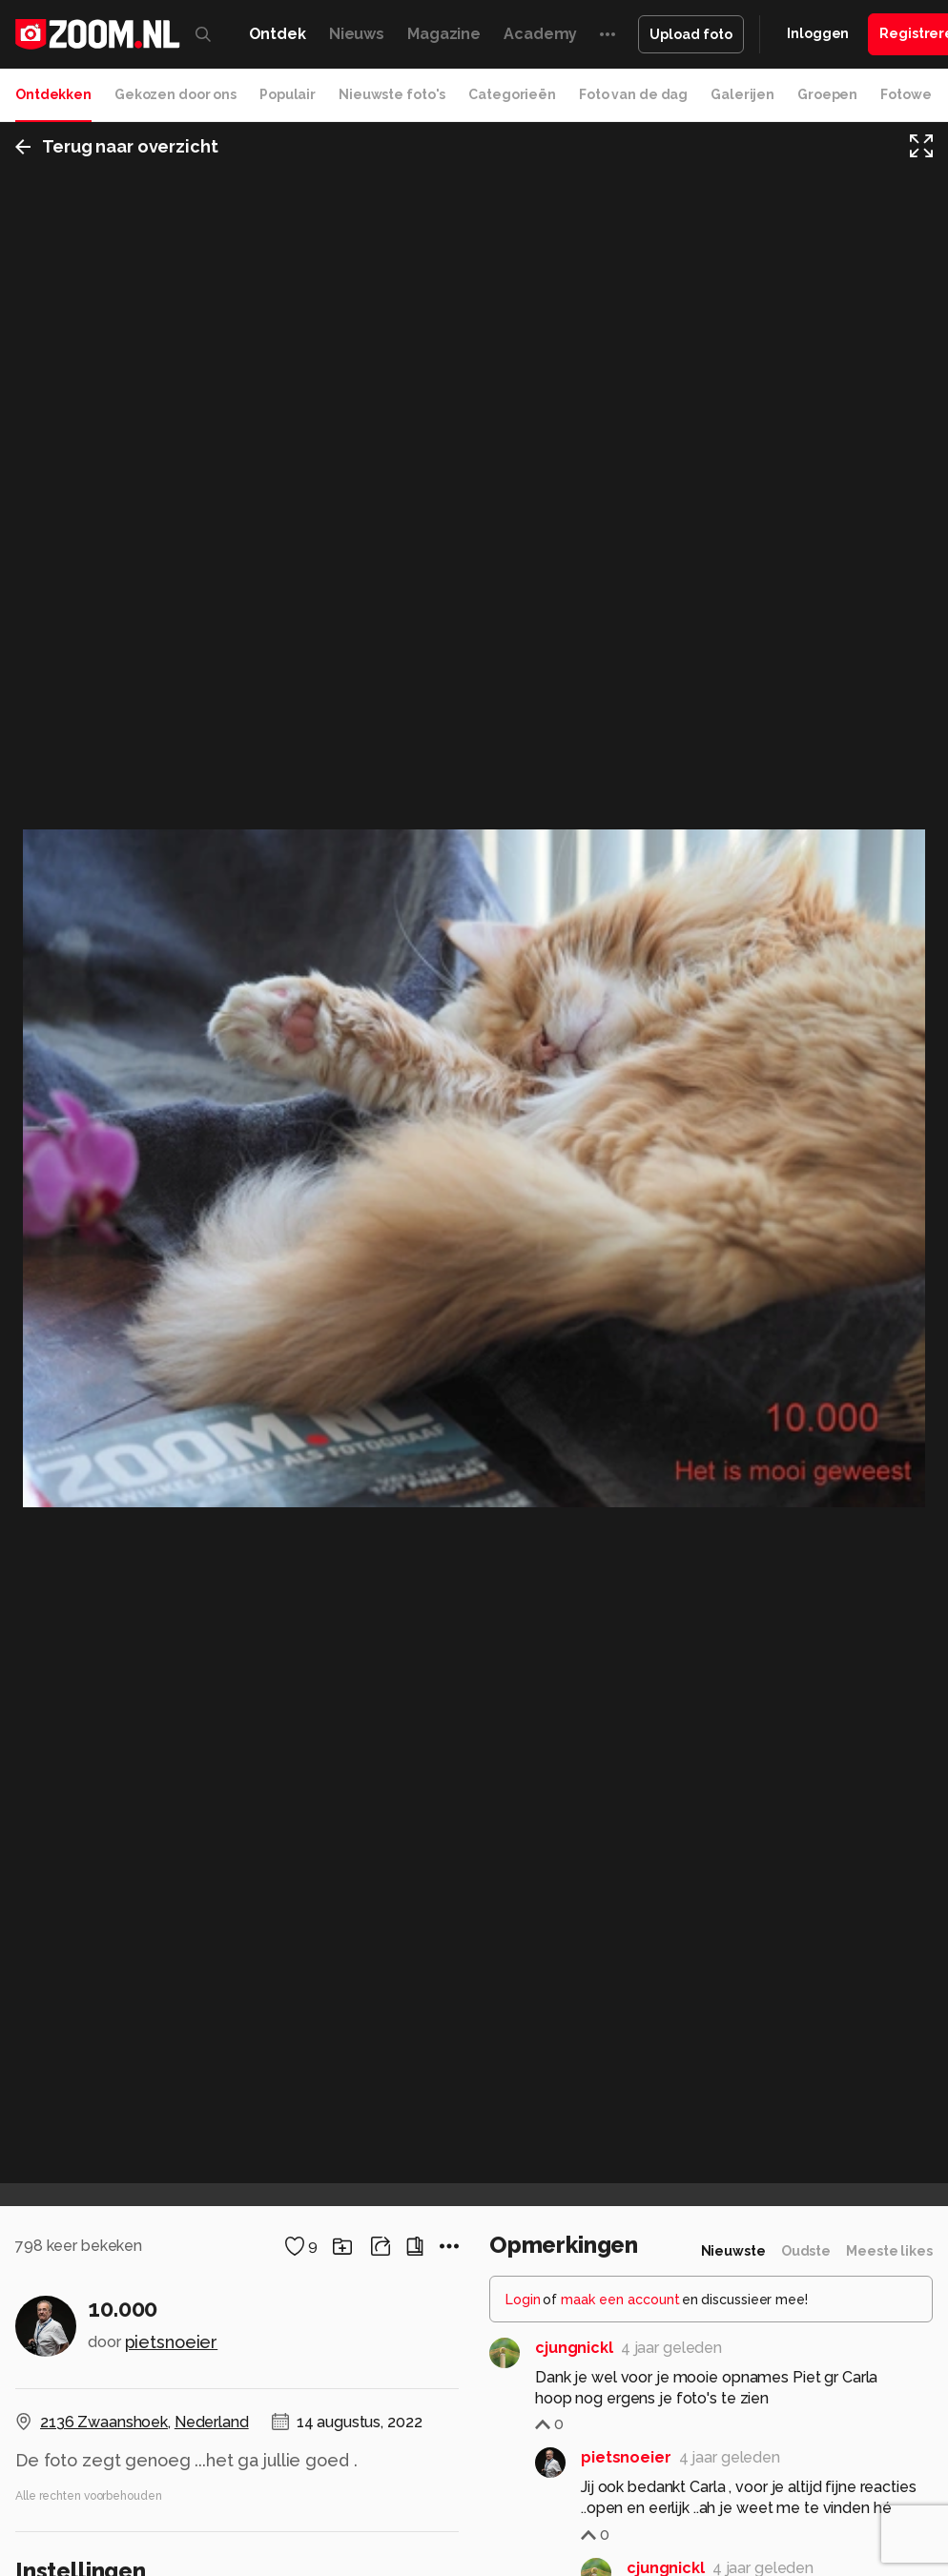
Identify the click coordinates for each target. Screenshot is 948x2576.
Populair (287, 94)
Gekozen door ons (175, 94)
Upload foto (690, 34)
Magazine (444, 34)
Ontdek (277, 34)
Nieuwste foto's (392, 94)
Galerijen (742, 94)
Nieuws (356, 34)
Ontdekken (53, 94)
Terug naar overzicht (116, 146)
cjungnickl (574, 2348)
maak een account (620, 2299)
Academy (540, 34)
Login (523, 2299)
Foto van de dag (633, 94)
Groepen (827, 94)
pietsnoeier (171, 2342)
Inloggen (818, 33)
